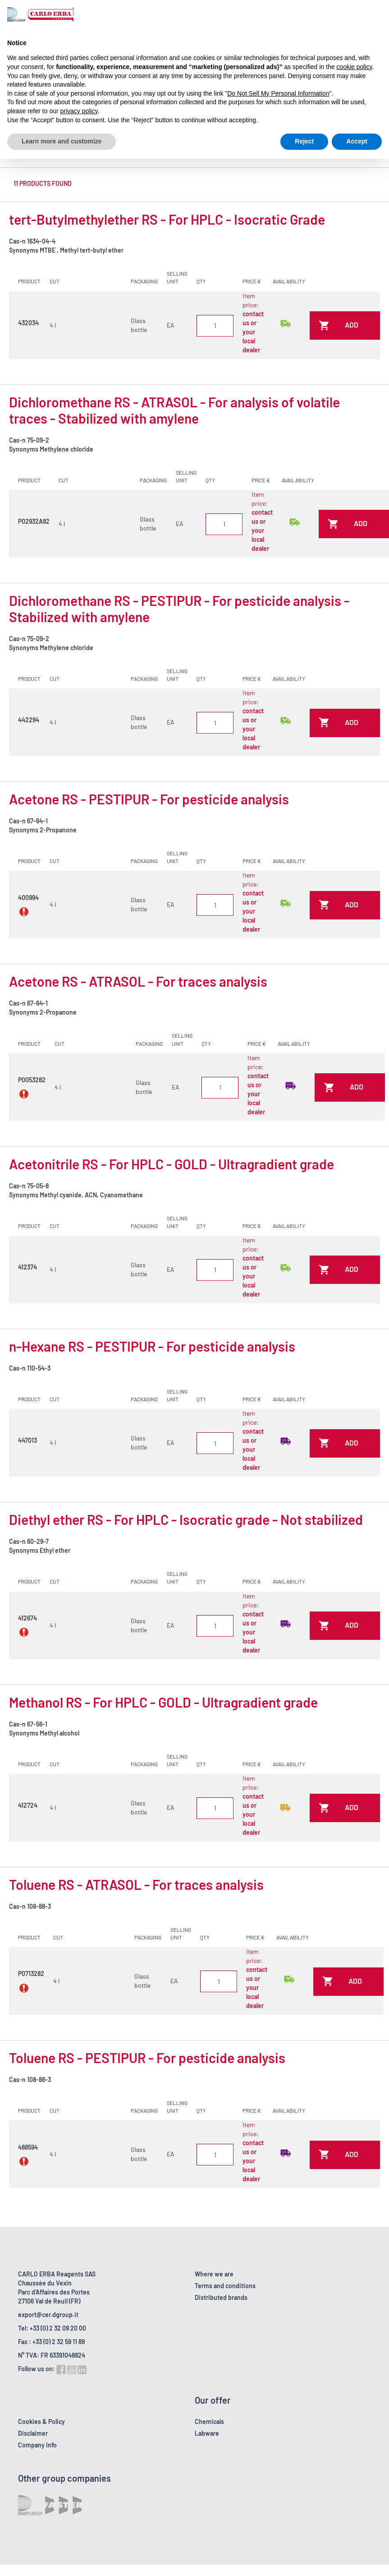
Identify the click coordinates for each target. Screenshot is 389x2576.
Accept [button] (356, 141)
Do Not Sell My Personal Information (278, 93)
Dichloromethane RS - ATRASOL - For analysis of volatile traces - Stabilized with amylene (174, 410)
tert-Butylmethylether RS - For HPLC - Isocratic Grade (167, 219)
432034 (28, 323)
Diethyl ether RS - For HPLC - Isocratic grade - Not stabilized (186, 1519)
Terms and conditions (225, 2286)
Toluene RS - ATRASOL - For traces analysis (136, 1884)
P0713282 (31, 1973)
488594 (28, 2147)
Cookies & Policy (41, 2421)
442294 (28, 720)
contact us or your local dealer (253, 332)
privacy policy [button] (79, 111)
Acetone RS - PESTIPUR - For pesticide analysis (149, 799)
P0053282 (32, 1080)
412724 (27, 1805)
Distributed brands (221, 2297)
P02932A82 (34, 521)
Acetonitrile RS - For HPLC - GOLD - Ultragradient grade (171, 1164)
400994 (28, 897)
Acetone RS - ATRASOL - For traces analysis (138, 981)
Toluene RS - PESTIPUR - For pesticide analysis (147, 2058)
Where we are (214, 2274)
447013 (27, 1440)
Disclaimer (33, 2433)
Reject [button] (304, 141)
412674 (27, 1618)
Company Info (37, 2445)
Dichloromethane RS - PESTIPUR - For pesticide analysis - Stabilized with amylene (179, 608)
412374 (27, 1267)
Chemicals (209, 2421)
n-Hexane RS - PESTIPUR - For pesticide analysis (152, 1346)
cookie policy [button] (354, 66)
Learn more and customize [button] (61, 141)
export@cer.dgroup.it (48, 2314)
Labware (207, 2433)
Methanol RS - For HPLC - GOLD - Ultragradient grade (163, 1702)
